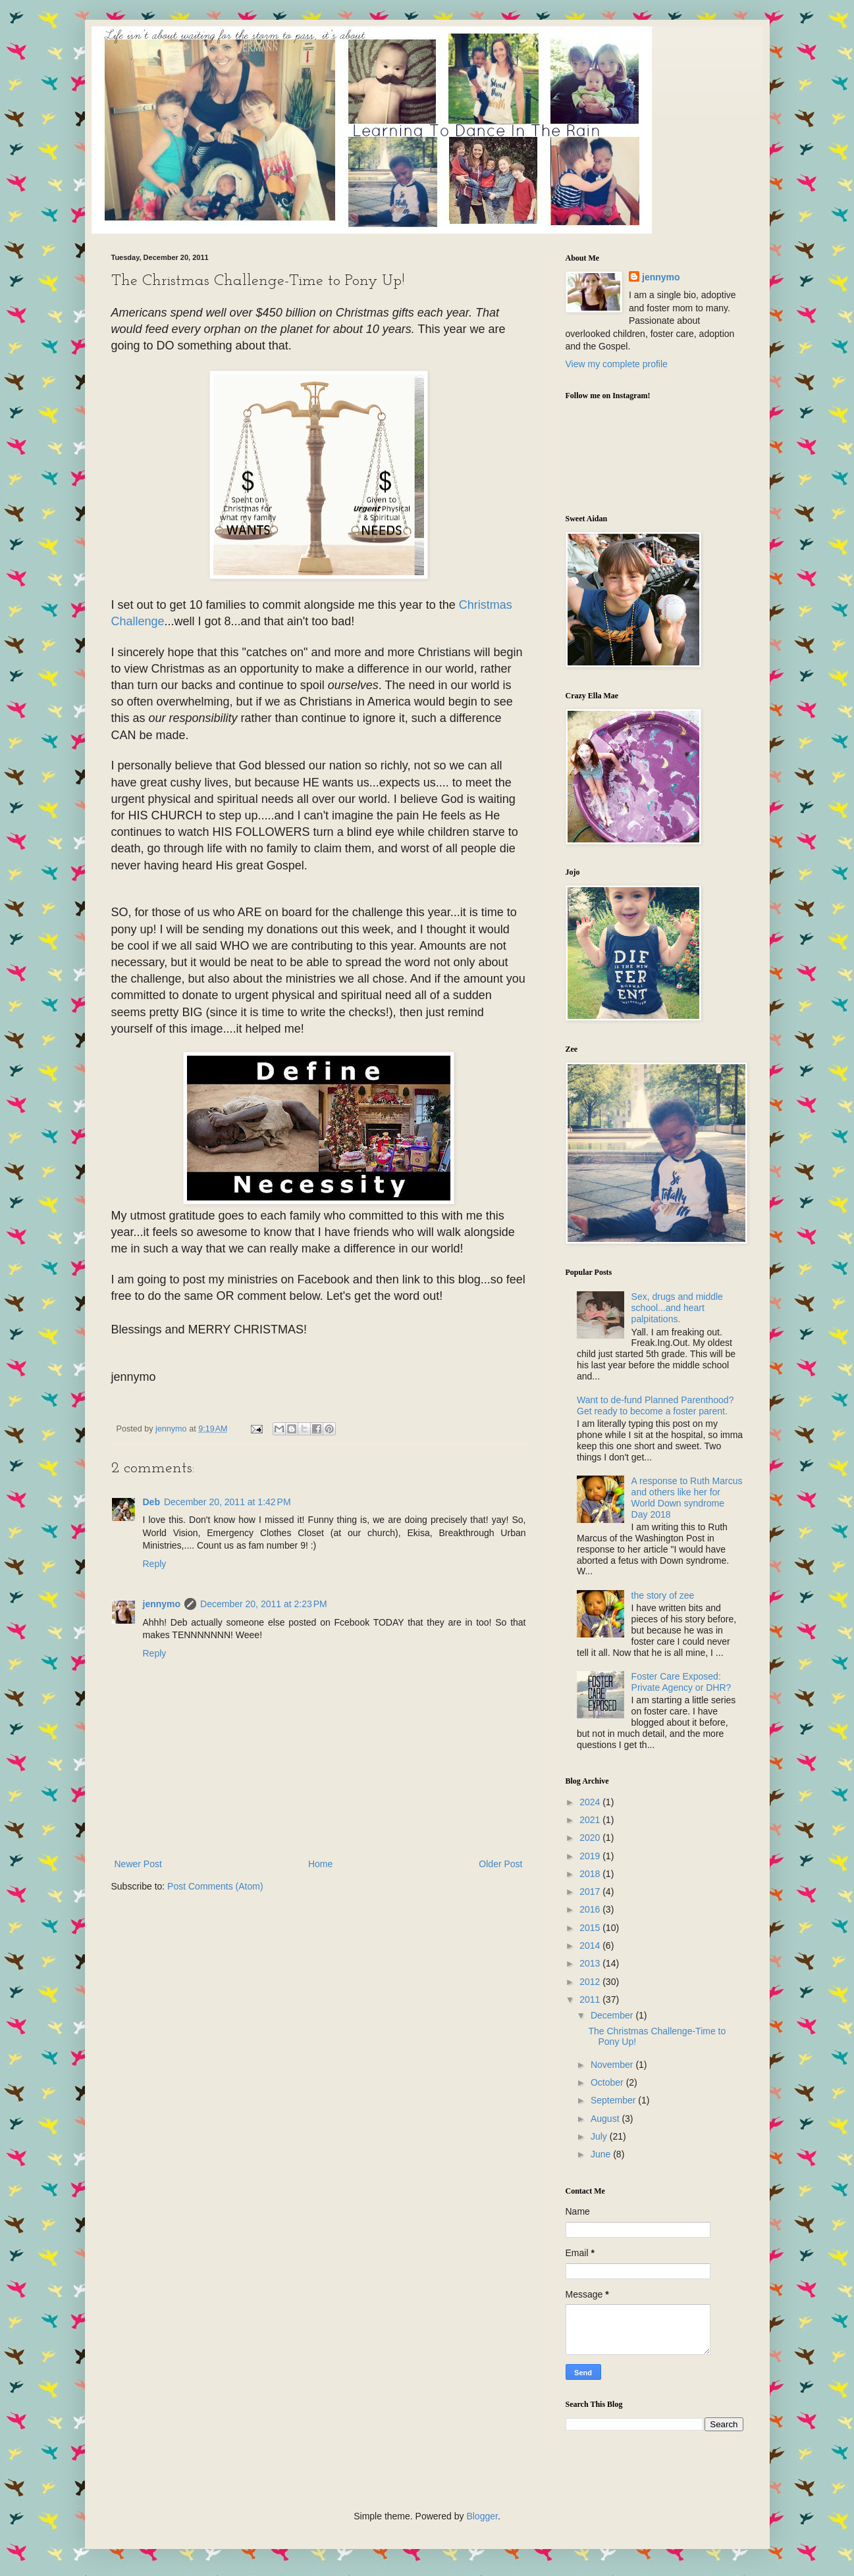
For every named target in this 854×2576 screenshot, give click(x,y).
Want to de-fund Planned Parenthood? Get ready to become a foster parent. (655, 1405)
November (613, 2064)
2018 (590, 1873)
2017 (590, 1891)
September (614, 2100)
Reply (155, 1563)
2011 (590, 1999)
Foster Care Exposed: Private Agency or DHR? (681, 1682)
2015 (590, 1927)
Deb (151, 1502)
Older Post (500, 1864)
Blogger (481, 2516)
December (613, 2015)
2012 (590, 1981)
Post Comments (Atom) (215, 1886)
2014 (590, 1945)
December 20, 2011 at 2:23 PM (263, 1604)
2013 (590, 1963)
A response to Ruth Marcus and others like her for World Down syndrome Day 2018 (687, 1497)
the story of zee (663, 1595)
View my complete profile (617, 364)
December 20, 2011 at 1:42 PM (227, 1502)
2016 (590, 1909)
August (606, 2118)
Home (320, 1864)
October (608, 2082)
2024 (590, 1802)
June (602, 2154)
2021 (590, 1820)
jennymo (162, 1604)
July (600, 2136)
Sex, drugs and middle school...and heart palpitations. (677, 1307)
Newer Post (138, 1864)
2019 (590, 1856)
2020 (590, 1837)
